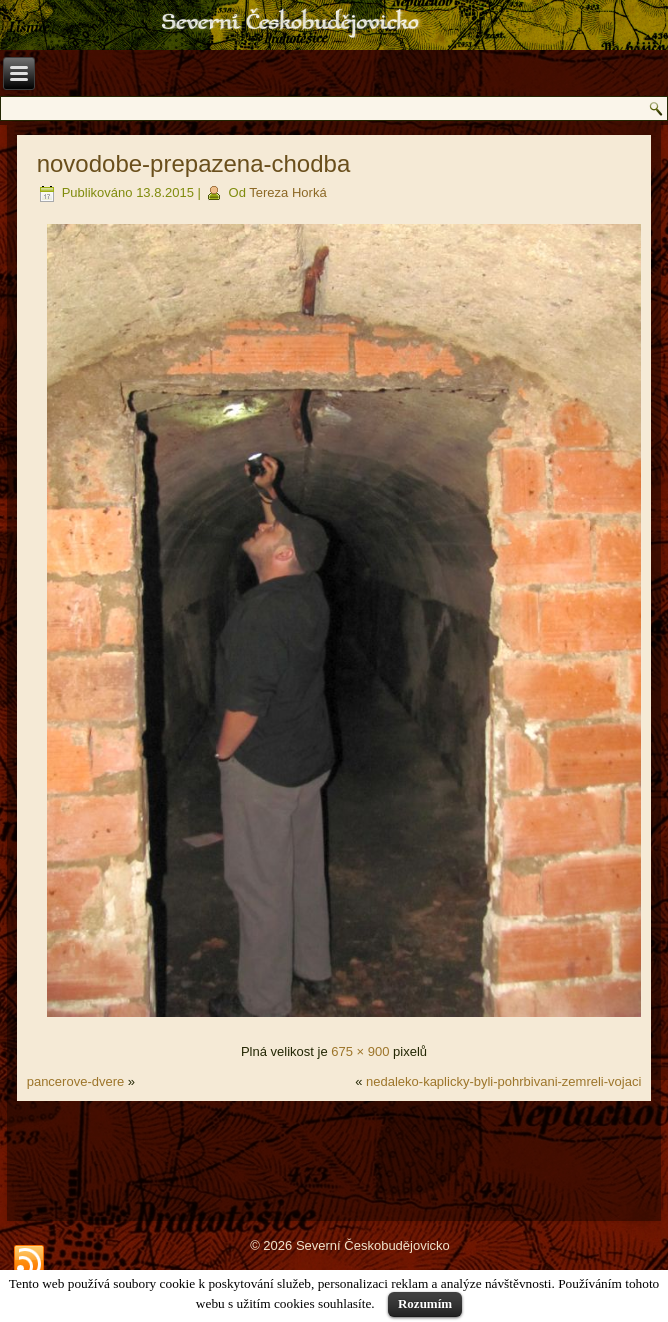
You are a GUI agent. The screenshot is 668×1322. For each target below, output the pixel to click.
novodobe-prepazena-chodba (194, 163)
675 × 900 (360, 1051)
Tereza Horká (287, 192)
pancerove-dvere (76, 1081)
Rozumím (425, 1303)
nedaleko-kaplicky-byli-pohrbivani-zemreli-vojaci (503, 1081)
